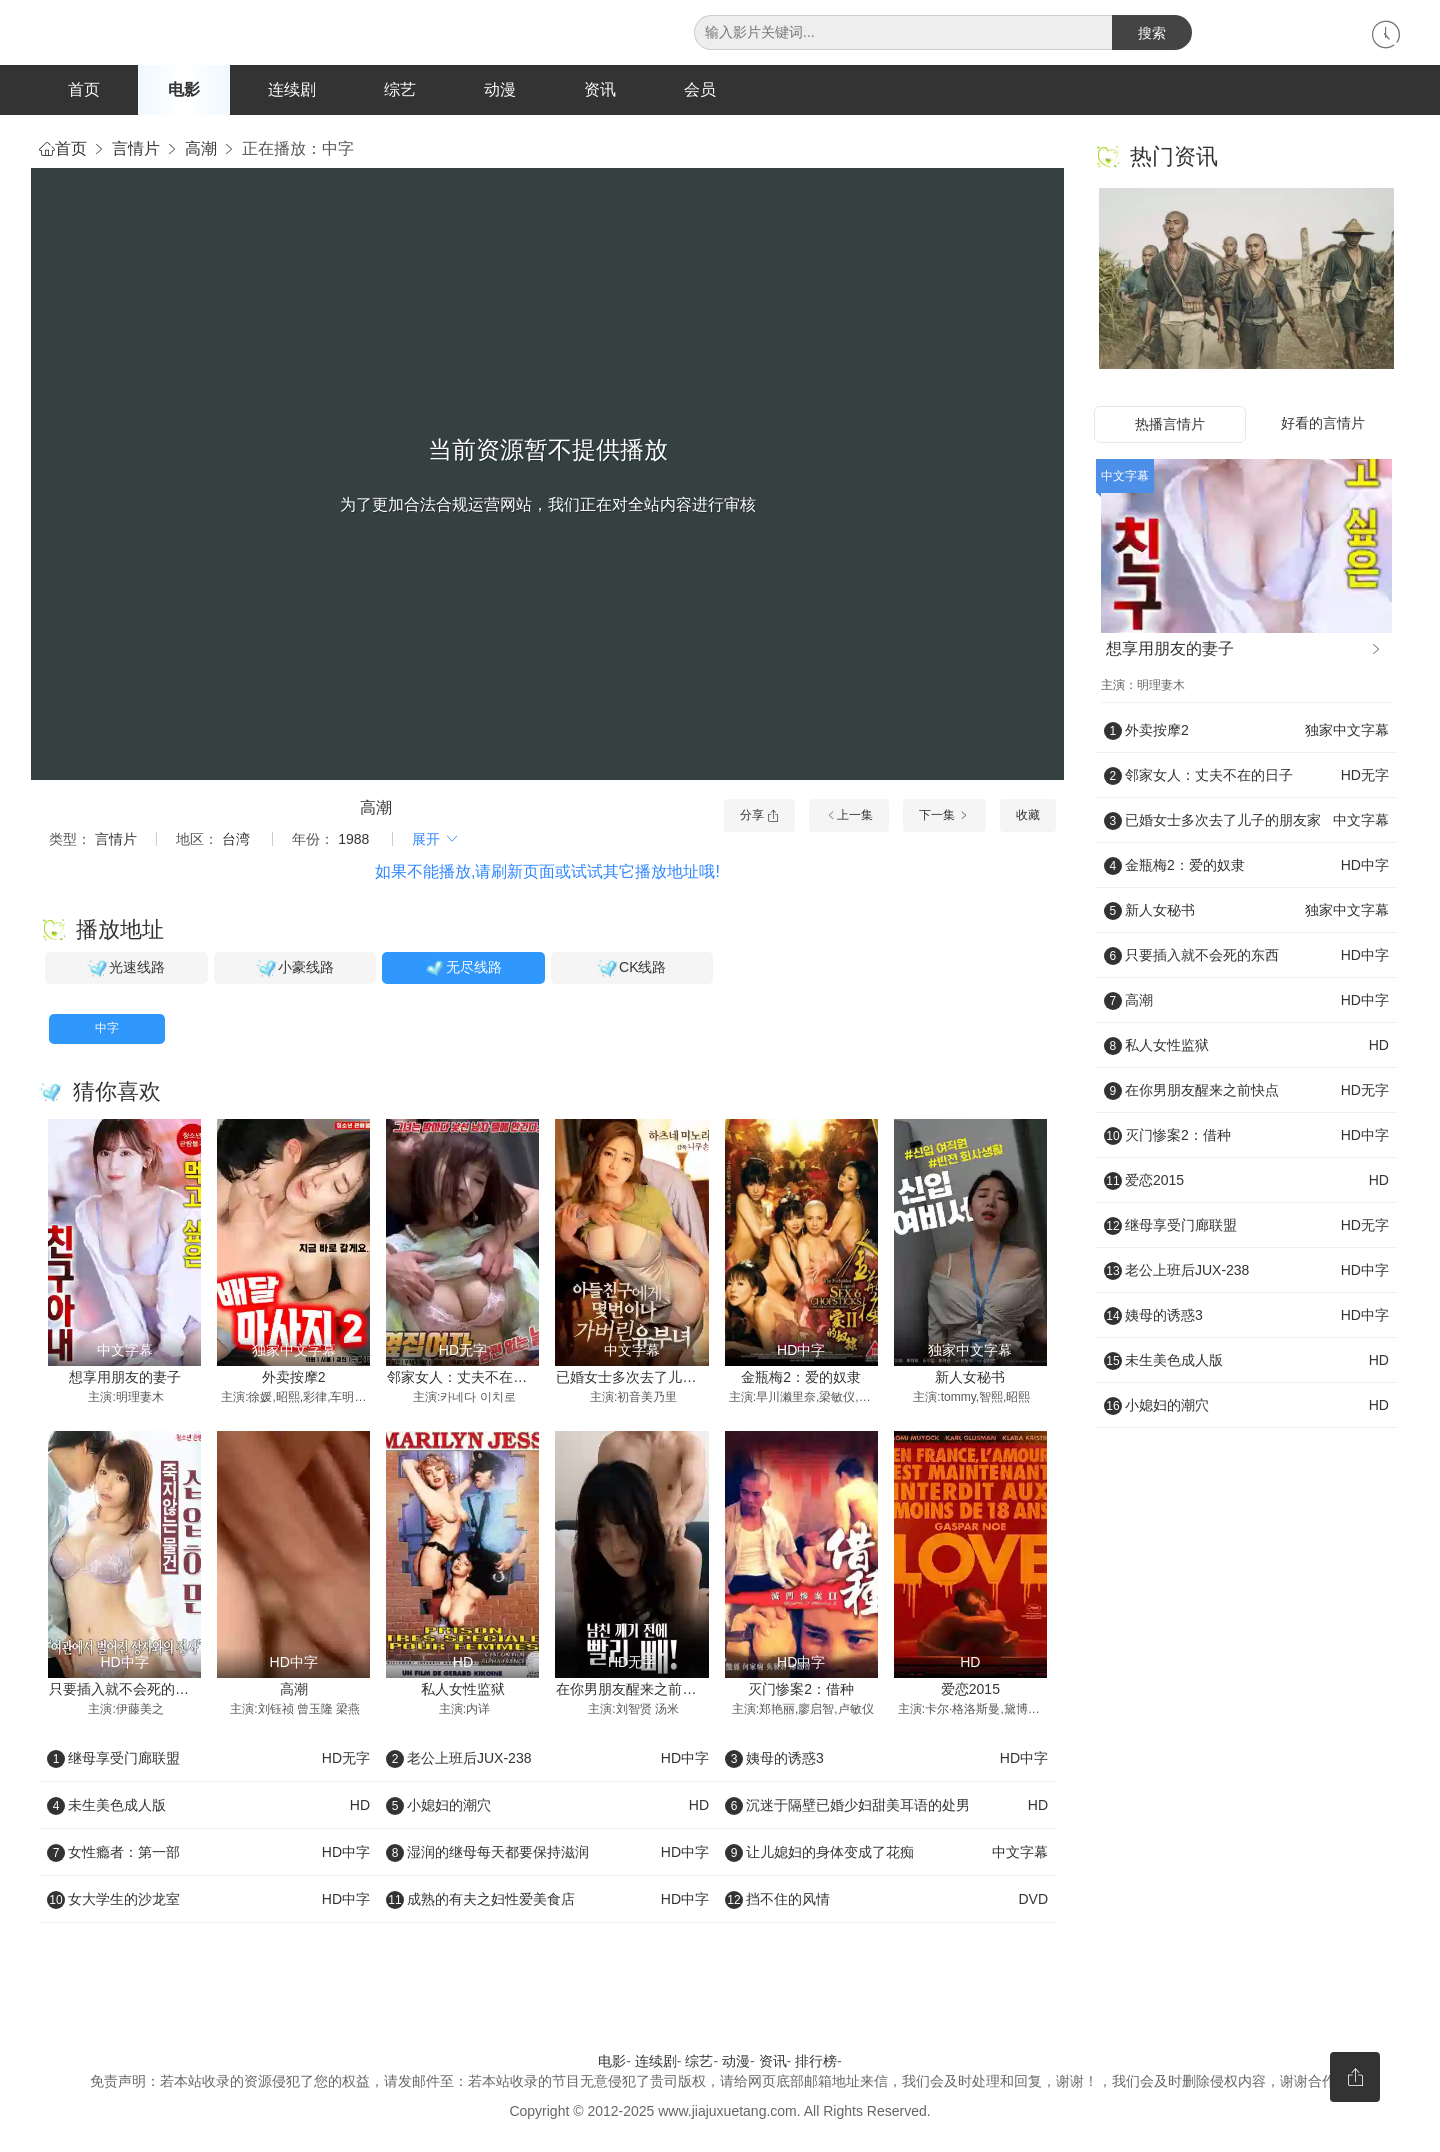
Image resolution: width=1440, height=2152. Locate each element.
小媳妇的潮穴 (547, 1807)
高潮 (201, 149)
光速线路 (126, 970)
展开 (436, 840)
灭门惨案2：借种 (801, 1690)
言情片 (136, 149)
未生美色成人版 (208, 1807)
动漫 (500, 89)
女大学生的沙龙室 (208, 1901)
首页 (84, 89)
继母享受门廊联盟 (208, 1760)
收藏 (1028, 816)
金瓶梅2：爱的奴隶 (801, 1378)
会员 (700, 89)
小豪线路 (295, 970)
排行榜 (816, 2063)
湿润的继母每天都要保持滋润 (547, 1854)
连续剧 (292, 89)
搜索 (1152, 33)
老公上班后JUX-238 (547, 1760)
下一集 (944, 816)
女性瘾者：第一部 (208, 1854)
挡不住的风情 (886, 1901)
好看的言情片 (1323, 424)
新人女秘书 (970, 1378)
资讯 (600, 89)
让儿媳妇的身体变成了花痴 (886, 1854)
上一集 (849, 816)
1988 (353, 840)
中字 (107, 1030)
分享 (759, 816)
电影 (184, 89)
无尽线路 (463, 970)
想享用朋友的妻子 (125, 1378)
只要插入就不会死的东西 (126, 1690)
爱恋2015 (970, 1690)
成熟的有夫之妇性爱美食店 (547, 1901)
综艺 (400, 89)
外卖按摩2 (294, 1378)
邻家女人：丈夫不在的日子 (471, 1378)
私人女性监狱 (463, 1690)
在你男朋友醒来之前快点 (633, 1690)
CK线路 (631, 970)
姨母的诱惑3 (886, 1760)
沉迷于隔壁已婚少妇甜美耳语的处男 (886, 1807)
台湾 (236, 840)
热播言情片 (1170, 425)
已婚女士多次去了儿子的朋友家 (654, 1378)
